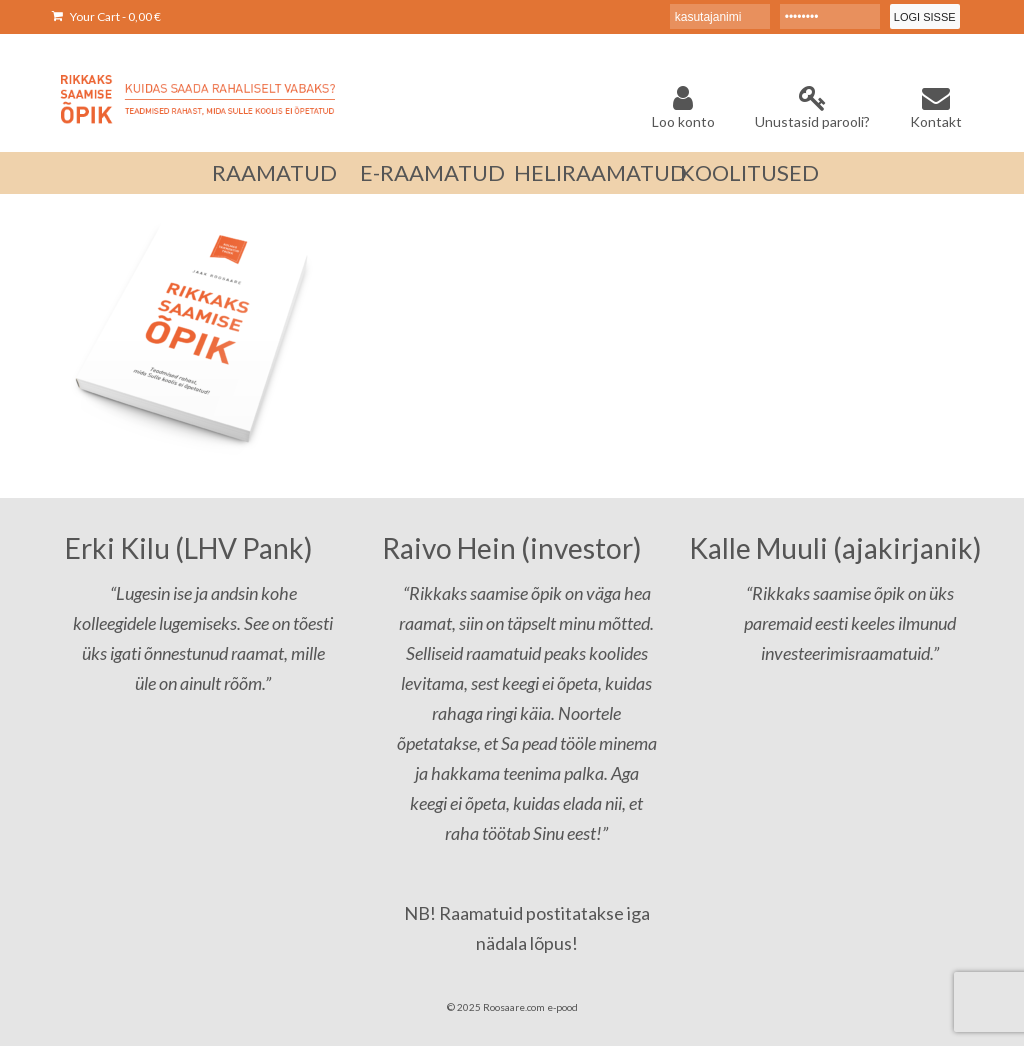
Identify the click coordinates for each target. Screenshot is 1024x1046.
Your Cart (106, 16)
